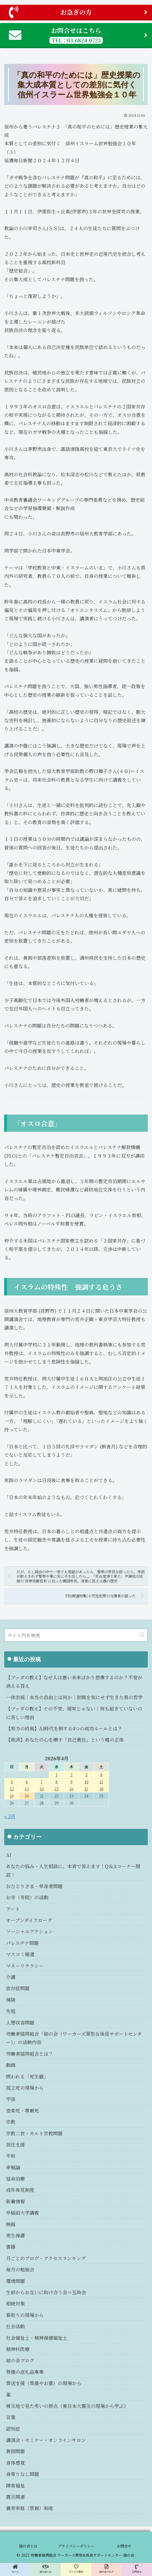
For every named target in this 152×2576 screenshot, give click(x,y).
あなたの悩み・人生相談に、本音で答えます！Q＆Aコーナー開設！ (73, 1870)
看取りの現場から (25, 2315)
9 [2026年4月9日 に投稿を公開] (71, 1781)
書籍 (10, 2246)
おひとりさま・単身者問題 (34, 1886)
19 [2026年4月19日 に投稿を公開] (12, 1796)
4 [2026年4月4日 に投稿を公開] (101, 1774)
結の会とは (28, 2546)
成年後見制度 (20, 2189)
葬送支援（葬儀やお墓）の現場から (43, 2383)
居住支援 (15, 2144)
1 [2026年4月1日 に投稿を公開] (57, 1774)
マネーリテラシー (25, 1965)
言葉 (10, 2417)
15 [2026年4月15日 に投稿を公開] (57, 1788)
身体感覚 (15, 2462)
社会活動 (15, 2326)
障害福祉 (15, 2485)
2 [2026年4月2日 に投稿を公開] (71, 1774)
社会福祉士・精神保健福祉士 (36, 2337)
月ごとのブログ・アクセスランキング (46, 2258)
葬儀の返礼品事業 (25, 2371)
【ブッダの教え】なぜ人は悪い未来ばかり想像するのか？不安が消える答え (74, 1681)
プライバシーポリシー (76, 2546)
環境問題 (15, 2280)
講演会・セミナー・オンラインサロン (46, 2439)
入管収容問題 (20, 2022)
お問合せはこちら (78, 35)
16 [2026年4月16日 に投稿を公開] (72, 1788)
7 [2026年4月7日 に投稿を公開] (42, 1781)
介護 (10, 1976)
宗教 (10, 2121)
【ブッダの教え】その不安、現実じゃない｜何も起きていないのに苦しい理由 (74, 1712)
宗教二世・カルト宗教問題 (34, 2133)
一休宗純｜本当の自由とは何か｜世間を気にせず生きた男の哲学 (74, 1697)
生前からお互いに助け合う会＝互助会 (46, 2292)
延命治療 (15, 2178)
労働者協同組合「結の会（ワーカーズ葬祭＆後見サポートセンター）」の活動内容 (74, 2037)
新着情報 (15, 2201)
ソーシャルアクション (29, 1931)
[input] (76, 1635)
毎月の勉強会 (20, 2269)
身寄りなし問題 (22, 2473)
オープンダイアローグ (29, 1920)
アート (13, 1908)
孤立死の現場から (25, 2087)
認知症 (13, 2428)
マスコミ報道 (20, 1954)
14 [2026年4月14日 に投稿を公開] (42, 1788)
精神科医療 (18, 2349)
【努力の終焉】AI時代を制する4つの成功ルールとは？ (64, 1728)
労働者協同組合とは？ (29, 2053)
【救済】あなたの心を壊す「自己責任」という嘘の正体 (65, 1739)
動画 (10, 2064)
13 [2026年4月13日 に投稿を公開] (27, 1788)
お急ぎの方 (78, 12)
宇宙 (10, 2098)
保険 (10, 1999)
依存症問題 (18, 1988)
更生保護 (15, 2235)
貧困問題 (15, 2451)
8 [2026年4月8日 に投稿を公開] (56, 1781)
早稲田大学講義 (22, 2212)
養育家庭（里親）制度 (29, 2508)
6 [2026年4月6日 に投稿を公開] (27, 1781)
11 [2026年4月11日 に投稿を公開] (101, 1781)
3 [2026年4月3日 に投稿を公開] (86, 1774)
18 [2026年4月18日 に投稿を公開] (101, 1788)
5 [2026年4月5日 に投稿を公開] (12, 1781)
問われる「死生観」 (27, 2076)
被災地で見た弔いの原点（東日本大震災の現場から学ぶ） (67, 2405)
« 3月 (9, 1816)
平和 (10, 2155)
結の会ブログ (20, 2360)
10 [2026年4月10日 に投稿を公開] (86, 1781)
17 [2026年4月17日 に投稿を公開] (86, 1788)
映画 (10, 2224)
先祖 (10, 2010)
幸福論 (13, 2167)
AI (8, 1854)
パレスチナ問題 (22, 1942)
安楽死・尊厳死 (22, 2110)
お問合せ (124, 2546)
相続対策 (15, 2303)
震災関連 (15, 2496)
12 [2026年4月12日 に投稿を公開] (12, 1788)
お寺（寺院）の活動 (27, 1897)
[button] (142, 1635)
